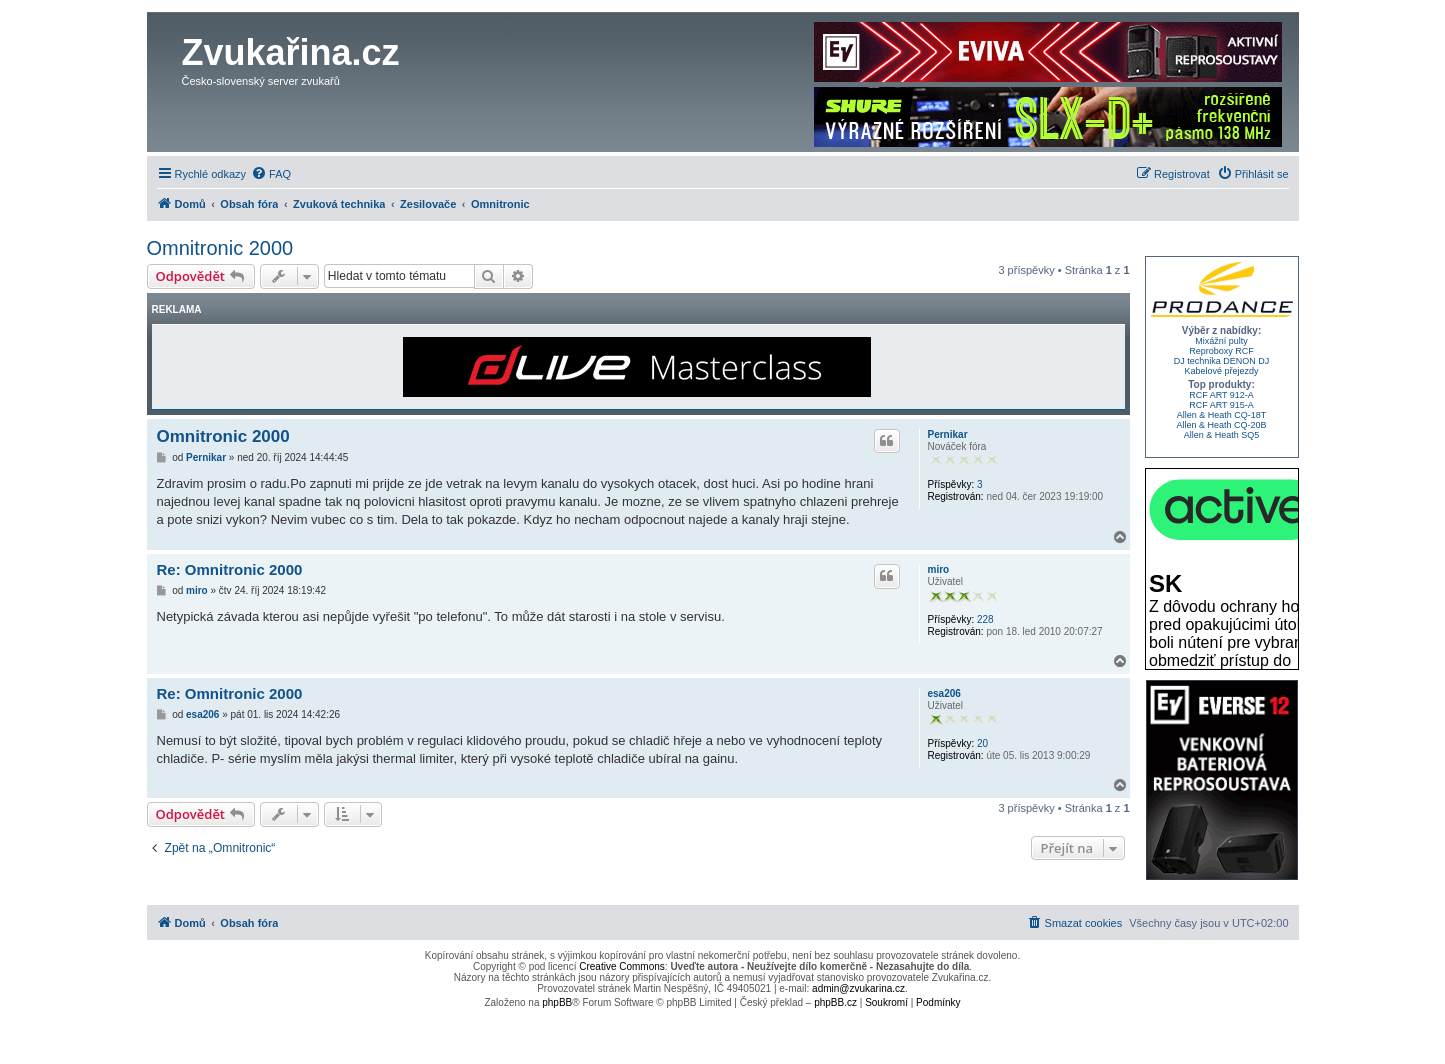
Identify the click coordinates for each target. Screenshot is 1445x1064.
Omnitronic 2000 (220, 248)
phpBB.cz (835, 1002)
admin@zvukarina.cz (858, 988)
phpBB (557, 1002)
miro (939, 569)
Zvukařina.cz (291, 52)
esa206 (944, 693)
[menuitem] (271, 174)
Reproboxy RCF (1221, 351)
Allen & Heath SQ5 (1222, 435)
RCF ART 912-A (1221, 395)
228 (985, 619)
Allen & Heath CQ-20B (1221, 425)
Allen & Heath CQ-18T (1222, 415)
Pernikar (948, 434)
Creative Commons (622, 966)
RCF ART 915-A (1221, 405)
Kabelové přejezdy (1221, 371)
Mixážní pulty (1221, 341)
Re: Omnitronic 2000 (230, 569)
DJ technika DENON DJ (1222, 361)
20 (982, 743)
